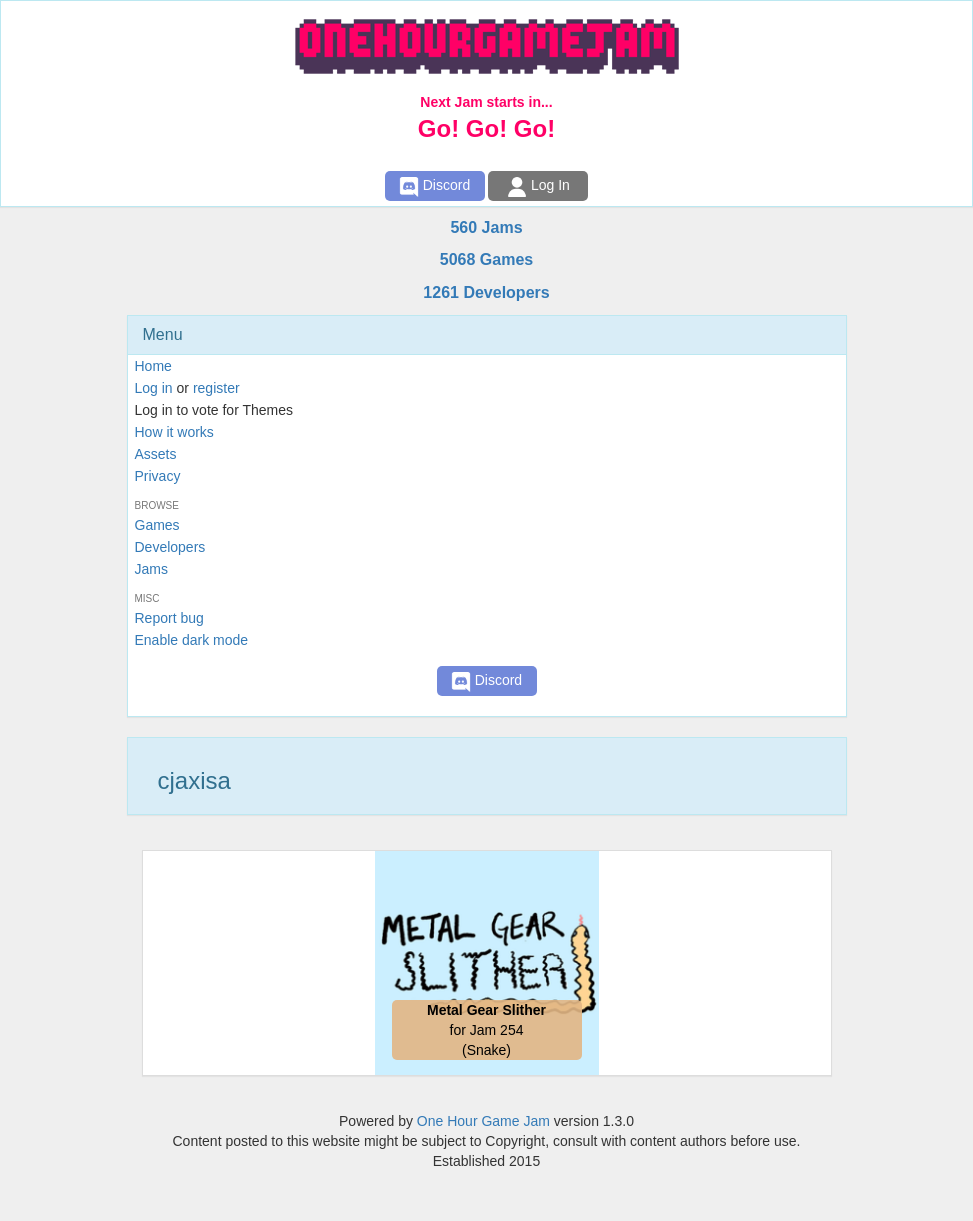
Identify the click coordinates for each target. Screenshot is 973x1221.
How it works (174, 432)
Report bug (169, 618)
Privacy (158, 476)
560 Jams (486, 227)
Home (153, 366)
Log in (154, 388)
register (216, 388)
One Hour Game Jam (483, 1121)
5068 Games (486, 259)
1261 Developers (486, 292)
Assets (156, 454)
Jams (151, 569)
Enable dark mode (192, 640)
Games (157, 525)
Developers (170, 547)
